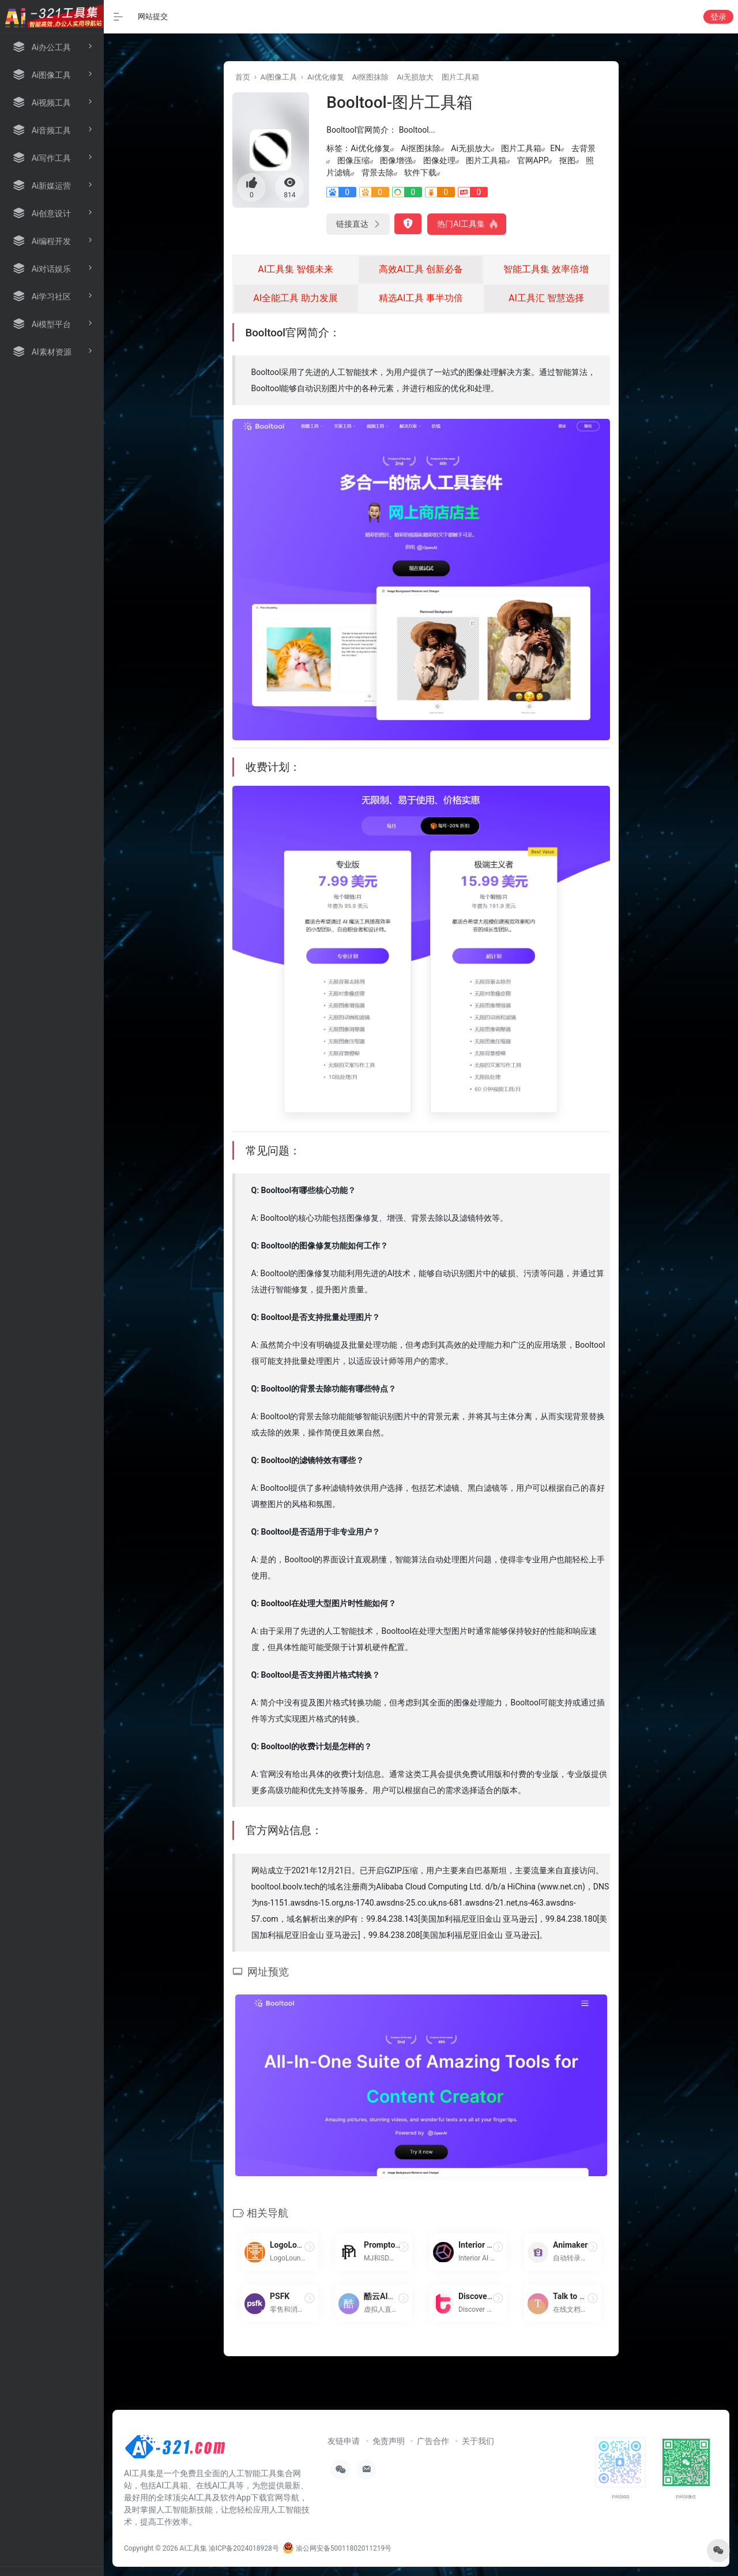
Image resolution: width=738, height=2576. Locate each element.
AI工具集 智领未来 (295, 269)
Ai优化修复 (325, 77)
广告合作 (433, 2441)
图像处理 (439, 160)
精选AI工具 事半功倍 (421, 298)
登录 (718, 16)
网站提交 (153, 16)
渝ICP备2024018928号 (244, 2548)
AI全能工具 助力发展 (295, 298)
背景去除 (378, 172)
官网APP (533, 160)
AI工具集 (193, 2548)
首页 (242, 77)
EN (555, 148)
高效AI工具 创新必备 (421, 269)
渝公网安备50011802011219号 (337, 2548)
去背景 (583, 148)
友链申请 (343, 2441)
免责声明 (388, 2441)
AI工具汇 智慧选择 (546, 298)
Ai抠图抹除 (370, 77)
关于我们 (478, 2441)
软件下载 (420, 172)
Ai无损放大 (415, 77)
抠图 (567, 160)
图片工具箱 (460, 77)
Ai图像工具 (278, 77)
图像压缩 (353, 160)
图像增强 (396, 160)
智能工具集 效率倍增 (546, 269)
